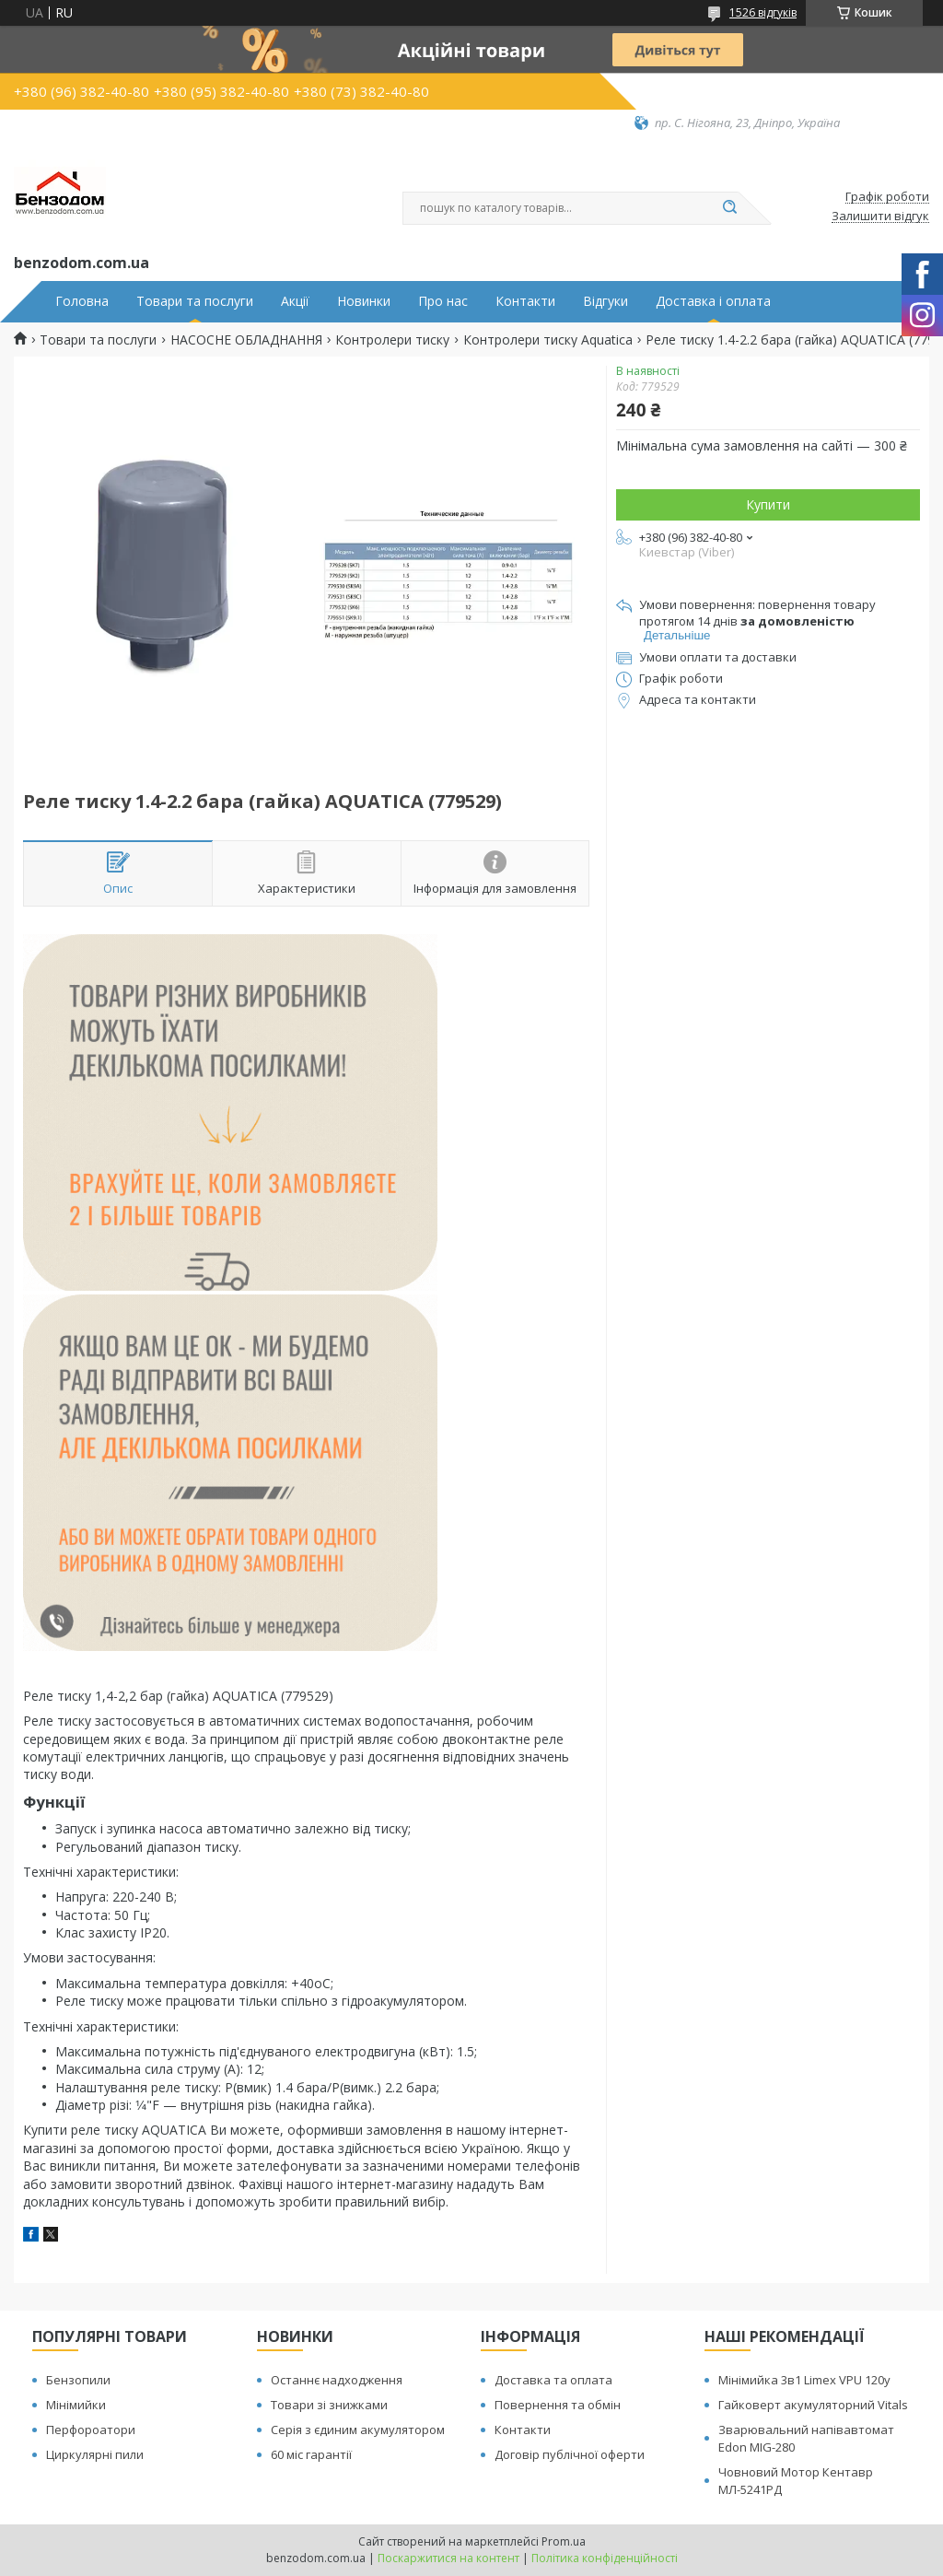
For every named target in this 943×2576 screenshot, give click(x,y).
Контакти (525, 301)
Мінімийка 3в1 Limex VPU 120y (804, 2379)
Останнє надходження (336, 2379)
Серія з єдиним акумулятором (358, 2429)
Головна (82, 301)
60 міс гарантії (311, 2454)
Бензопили (78, 2379)
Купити (768, 504)
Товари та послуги (194, 301)
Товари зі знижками (329, 2404)
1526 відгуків (763, 12)
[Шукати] (729, 208)
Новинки (363, 301)
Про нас (443, 301)
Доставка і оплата (713, 301)
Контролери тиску (392, 340)
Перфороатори (90, 2429)
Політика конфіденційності (604, 2558)
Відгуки (605, 301)
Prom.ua (563, 2541)
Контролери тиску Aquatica (548, 340)
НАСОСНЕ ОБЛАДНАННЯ (246, 340)
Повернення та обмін (558, 2404)
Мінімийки (76, 2404)
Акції (295, 301)
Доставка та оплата (553, 2379)
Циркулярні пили (95, 2454)
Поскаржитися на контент (448, 2558)
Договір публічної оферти (570, 2454)
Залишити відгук (880, 216)
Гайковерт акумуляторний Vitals (813, 2404)
